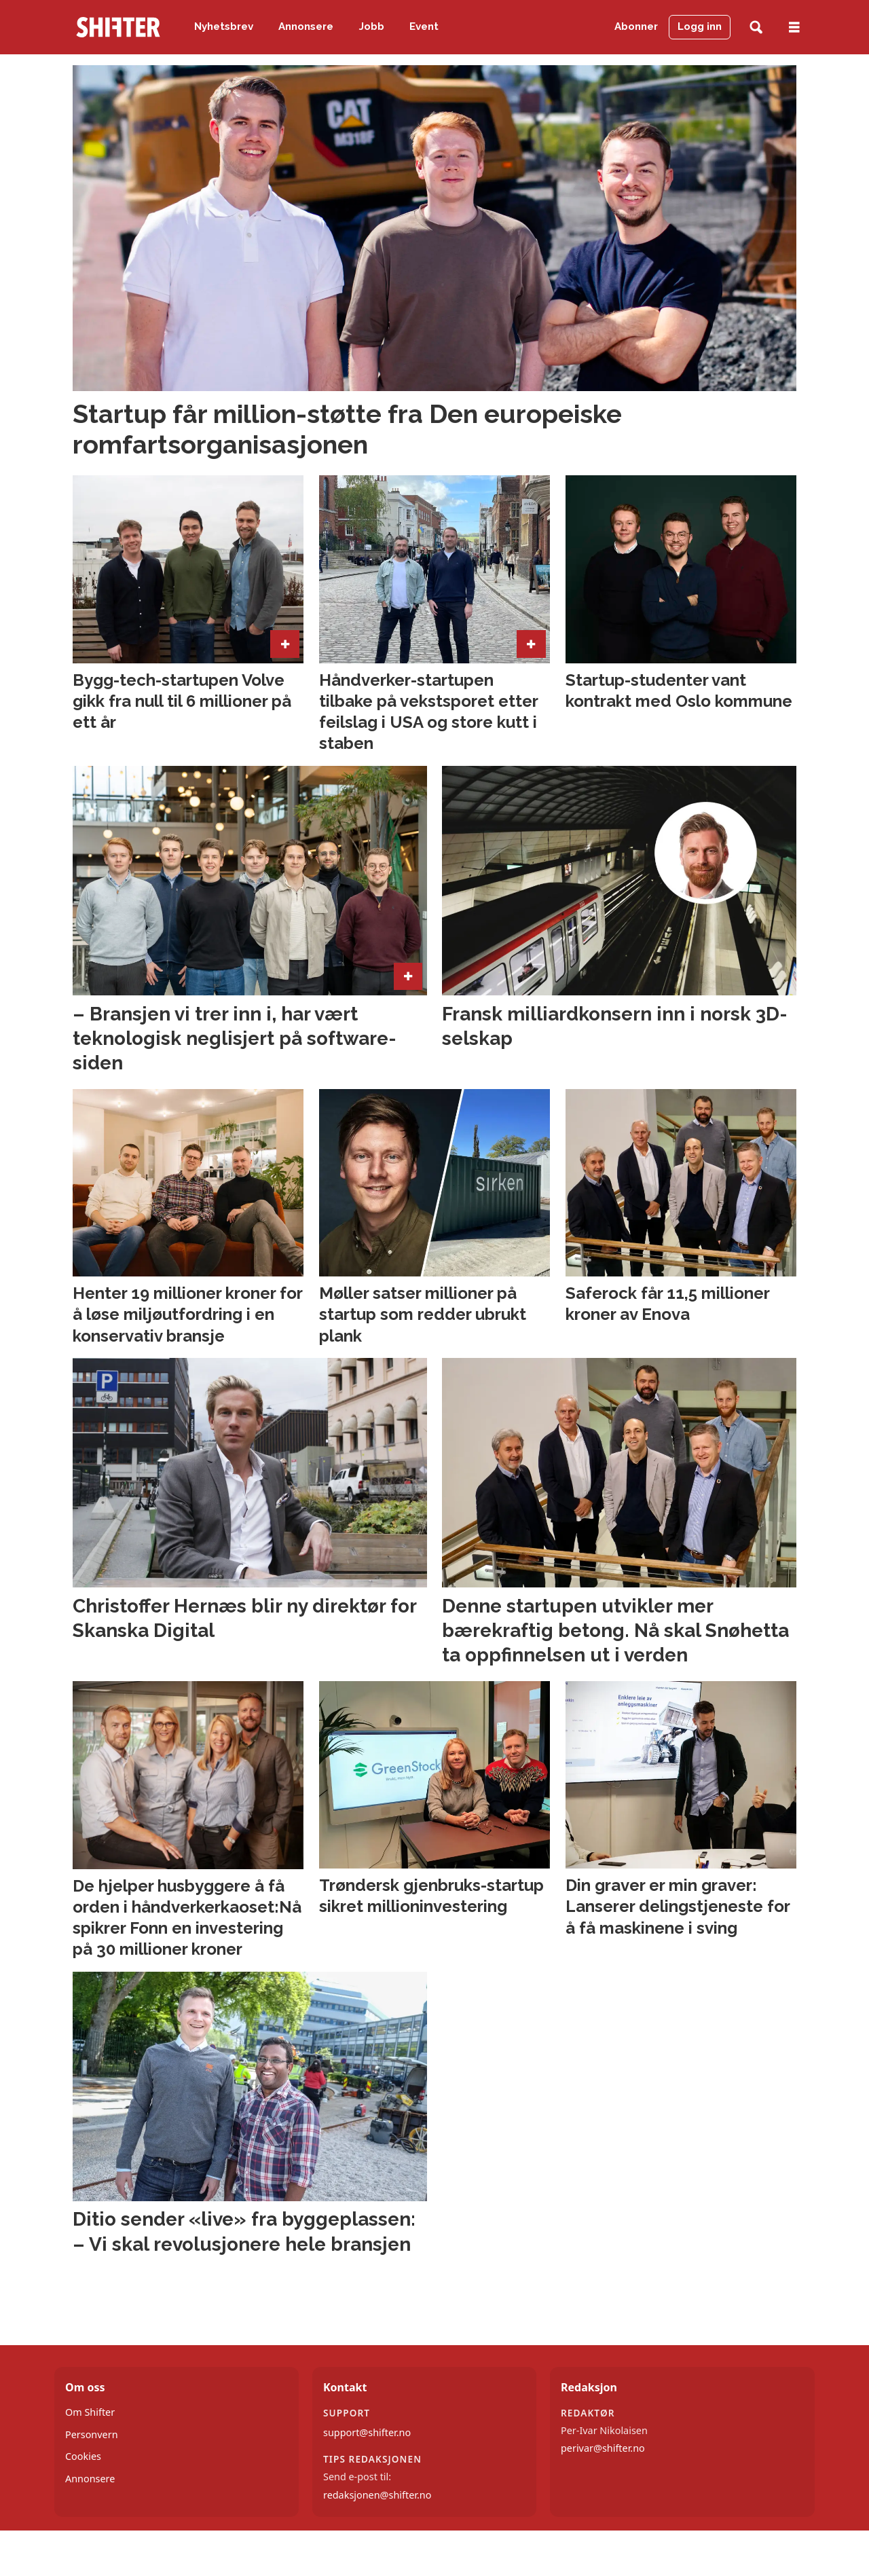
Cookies (83, 2456)
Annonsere (305, 26)
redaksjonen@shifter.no (377, 2494)
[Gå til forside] (118, 27)
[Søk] (756, 27)
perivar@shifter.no (603, 2448)
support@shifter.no (367, 2432)
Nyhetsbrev (223, 26)
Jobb (371, 26)
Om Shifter (90, 2412)
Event (424, 26)
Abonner (636, 26)
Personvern (91, 2434)
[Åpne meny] (794, 27)
